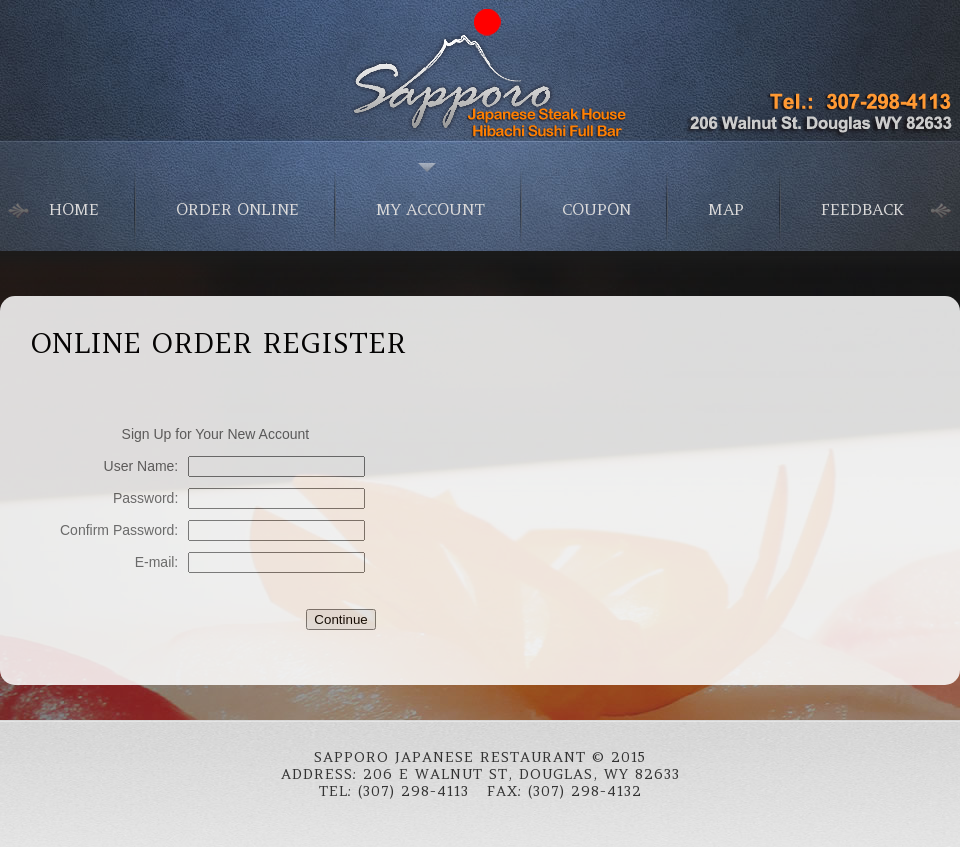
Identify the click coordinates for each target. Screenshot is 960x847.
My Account (430, 209)
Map (726, 209)
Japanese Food (480, 70)
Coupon (596, 209)
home (74, 209)
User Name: (141, 466)
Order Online (237, 209)
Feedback (862, 209)
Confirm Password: (119, 530)
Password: (145, 498)
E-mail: (157, 562)
